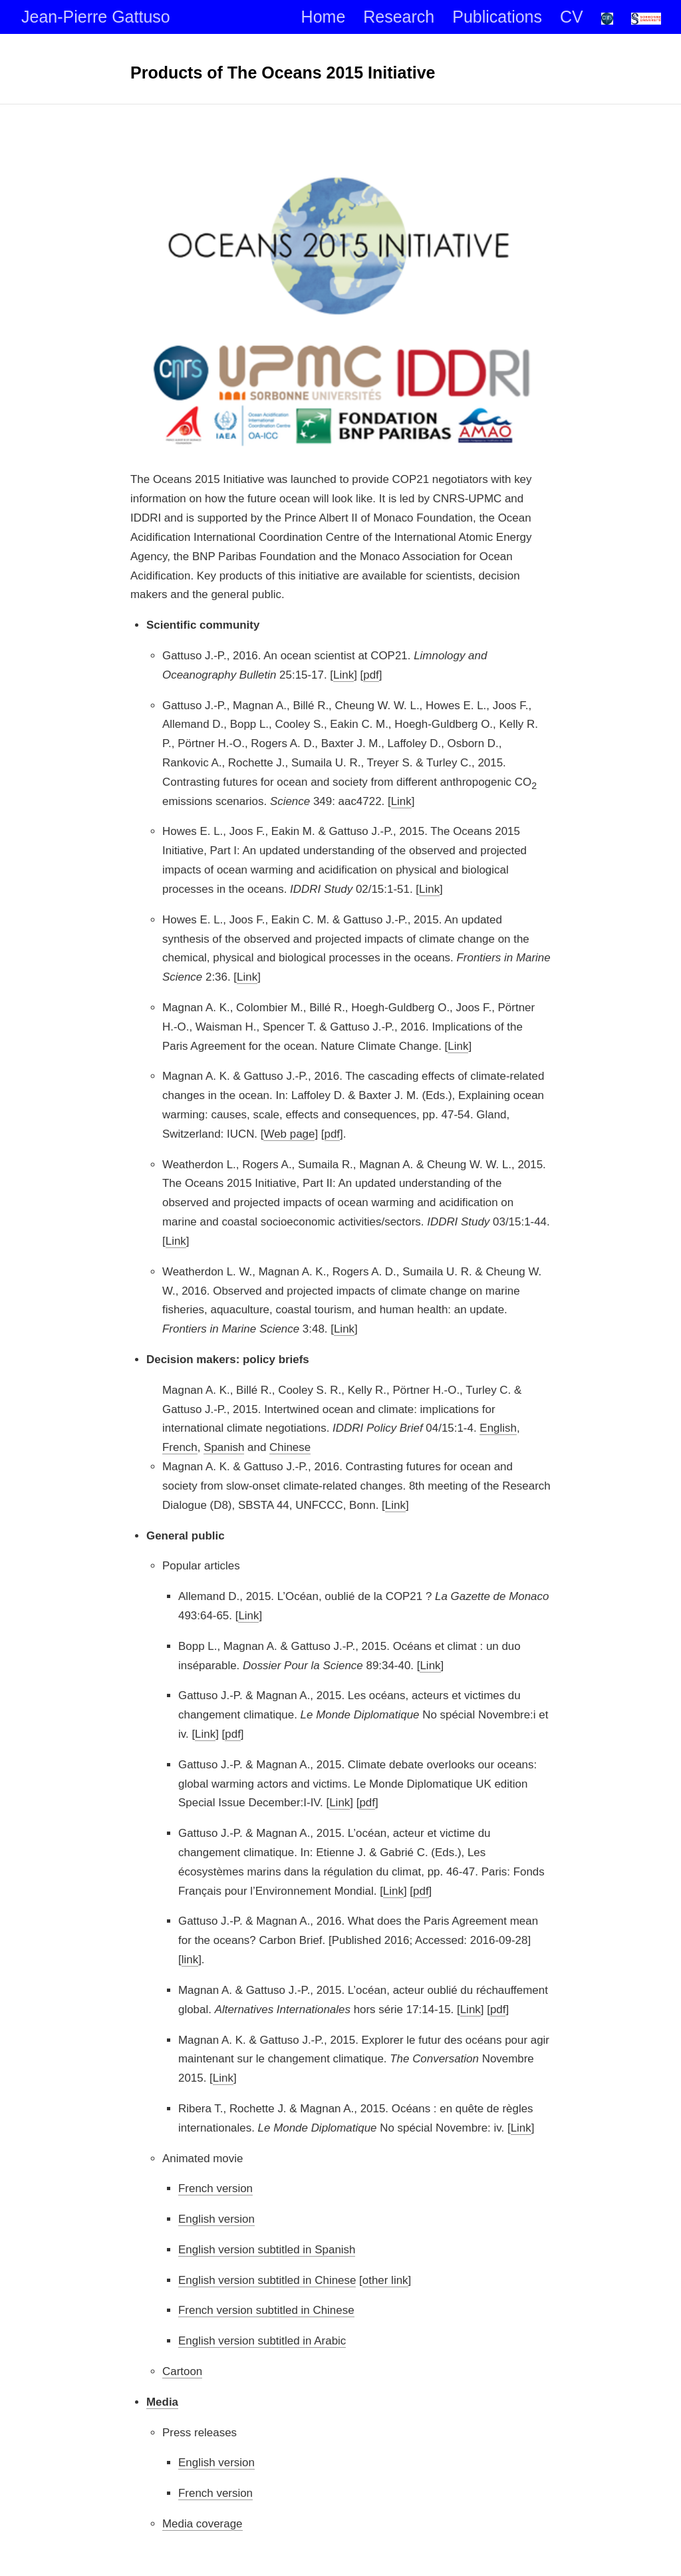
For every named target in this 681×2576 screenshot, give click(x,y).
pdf (371, 674)
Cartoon (182, 2371)
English (498, 1428)
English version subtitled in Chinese (267, 2279)
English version (216, 2219)
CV (571, 17)
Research (398, 17)
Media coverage (202, 2523)
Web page (289, 1133)
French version (215, 2188)
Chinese (290, 1447)
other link (385, 2279)
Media (162, 2401)
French (180, 1447)
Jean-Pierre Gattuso (95, 17)
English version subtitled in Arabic (262, 2340)
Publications (497, 17)
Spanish (224, 1447)
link (190, 1959)
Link (343, 674)
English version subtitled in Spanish (266, 2249)
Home (323, 17)
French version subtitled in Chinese (266, 2310)
